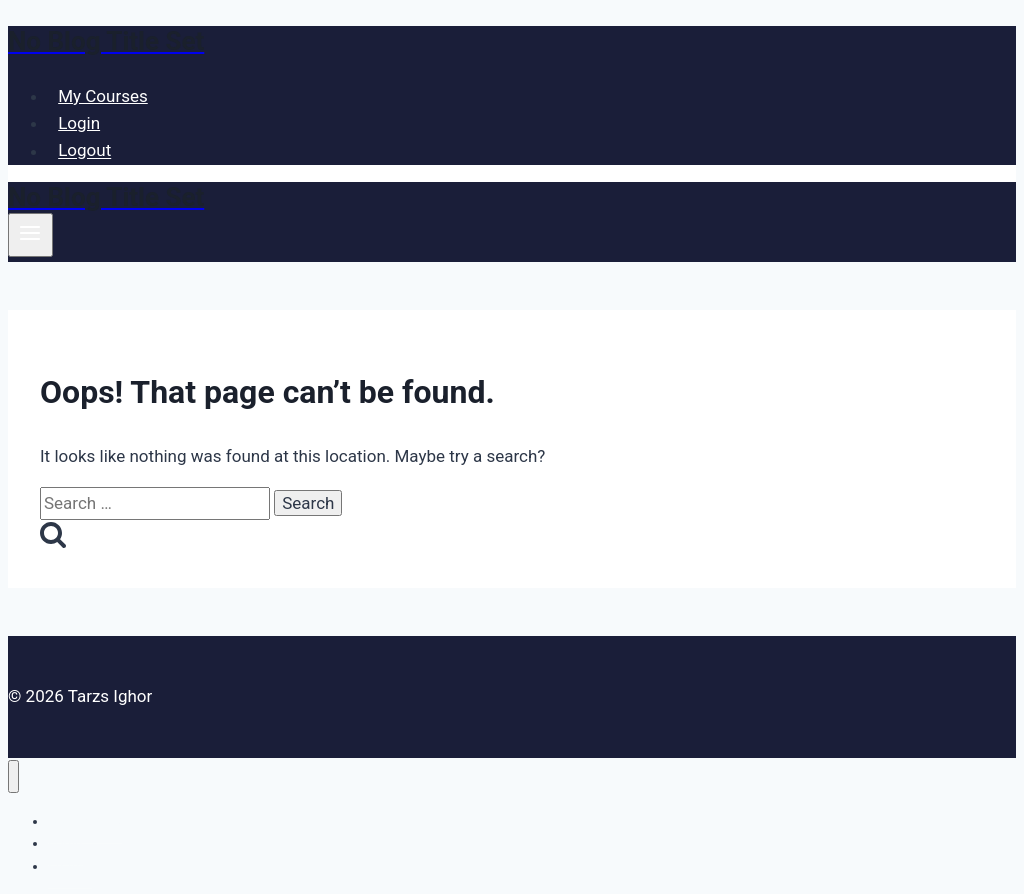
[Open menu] (30, 235)
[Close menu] (13, 776)
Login (79, 123)
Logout (84, 151)
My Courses (103, 96)
